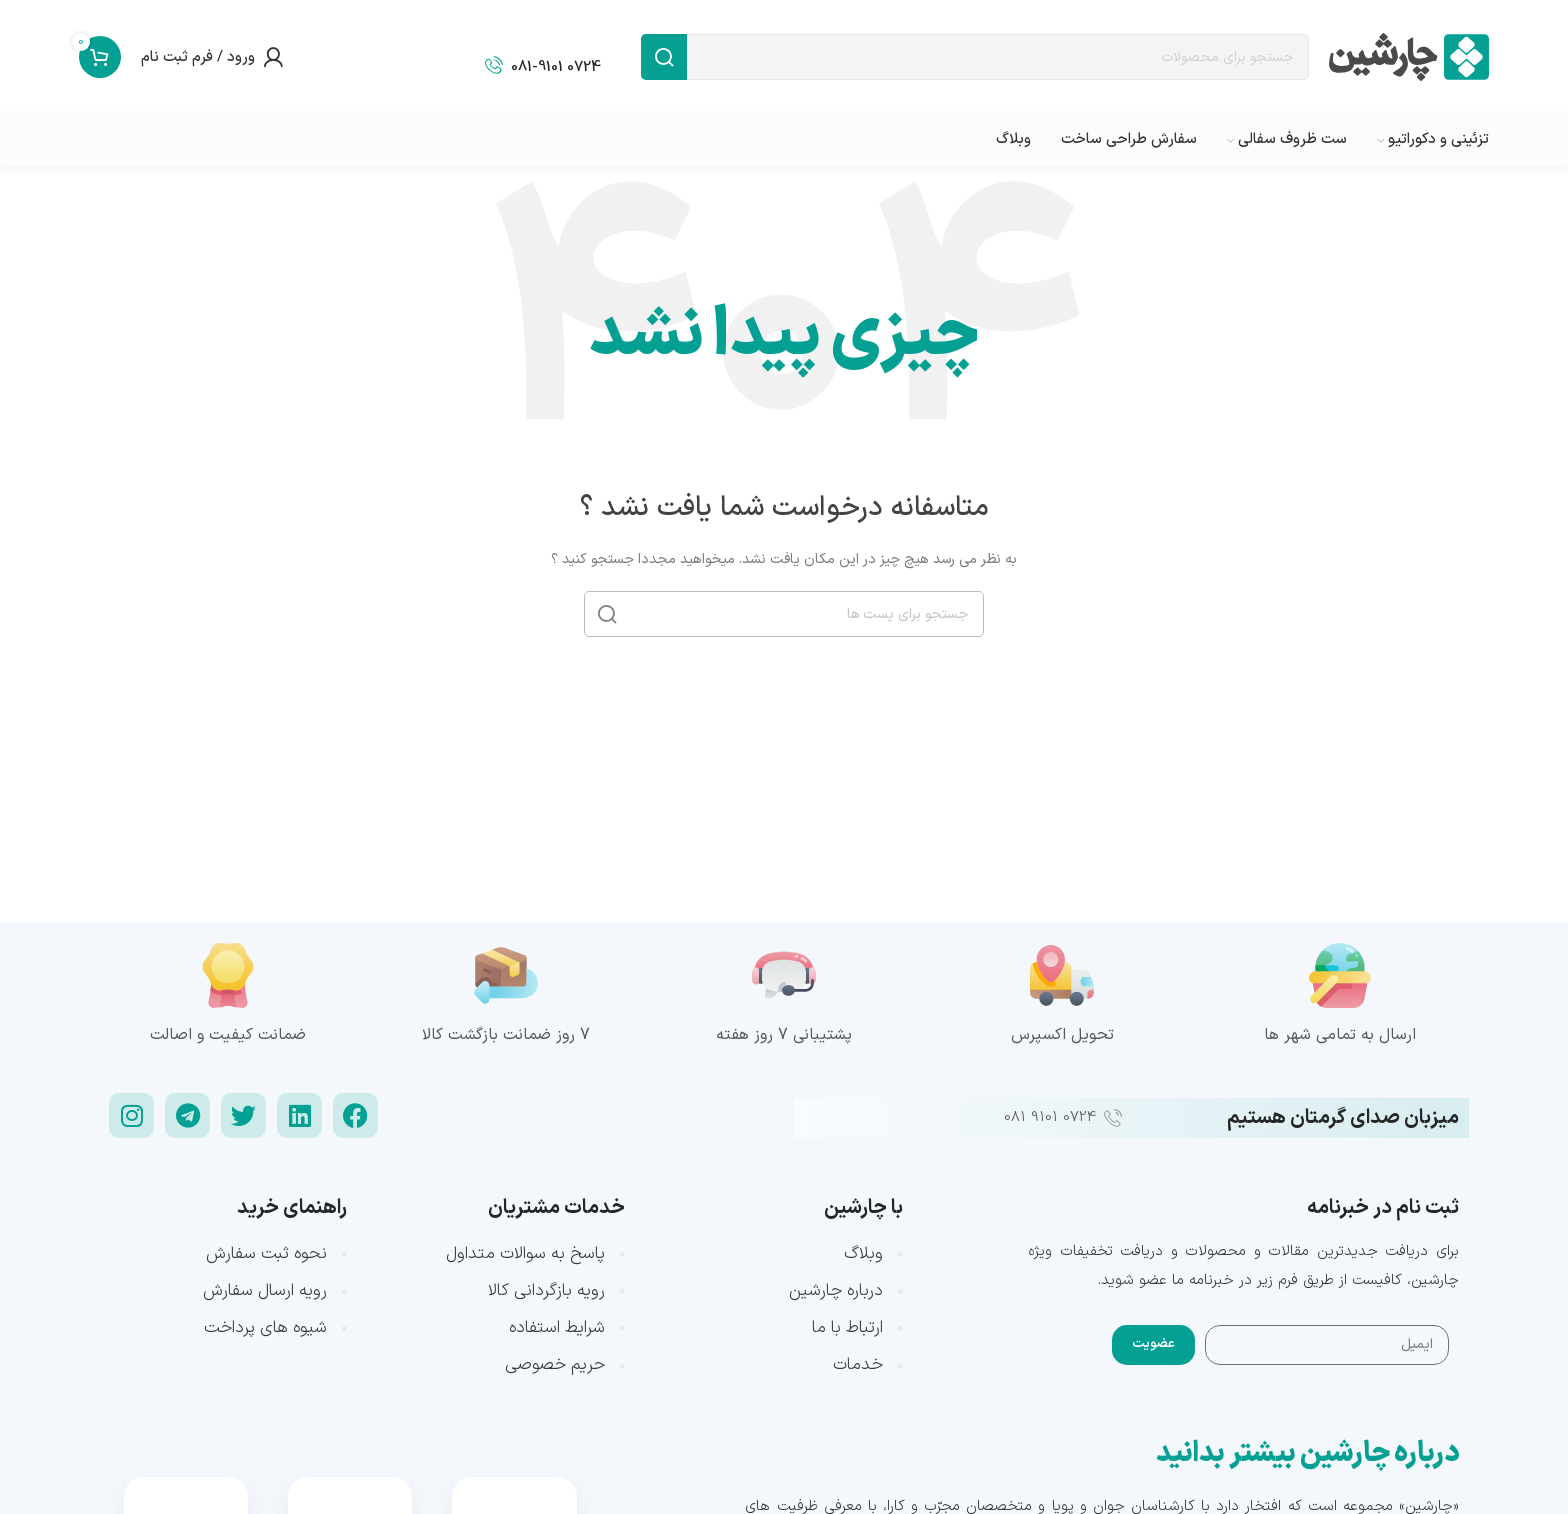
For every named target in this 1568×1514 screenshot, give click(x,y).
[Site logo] (1409, 57)
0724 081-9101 (556, 67)
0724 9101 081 (1050, 1117)
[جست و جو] (975, 57)
